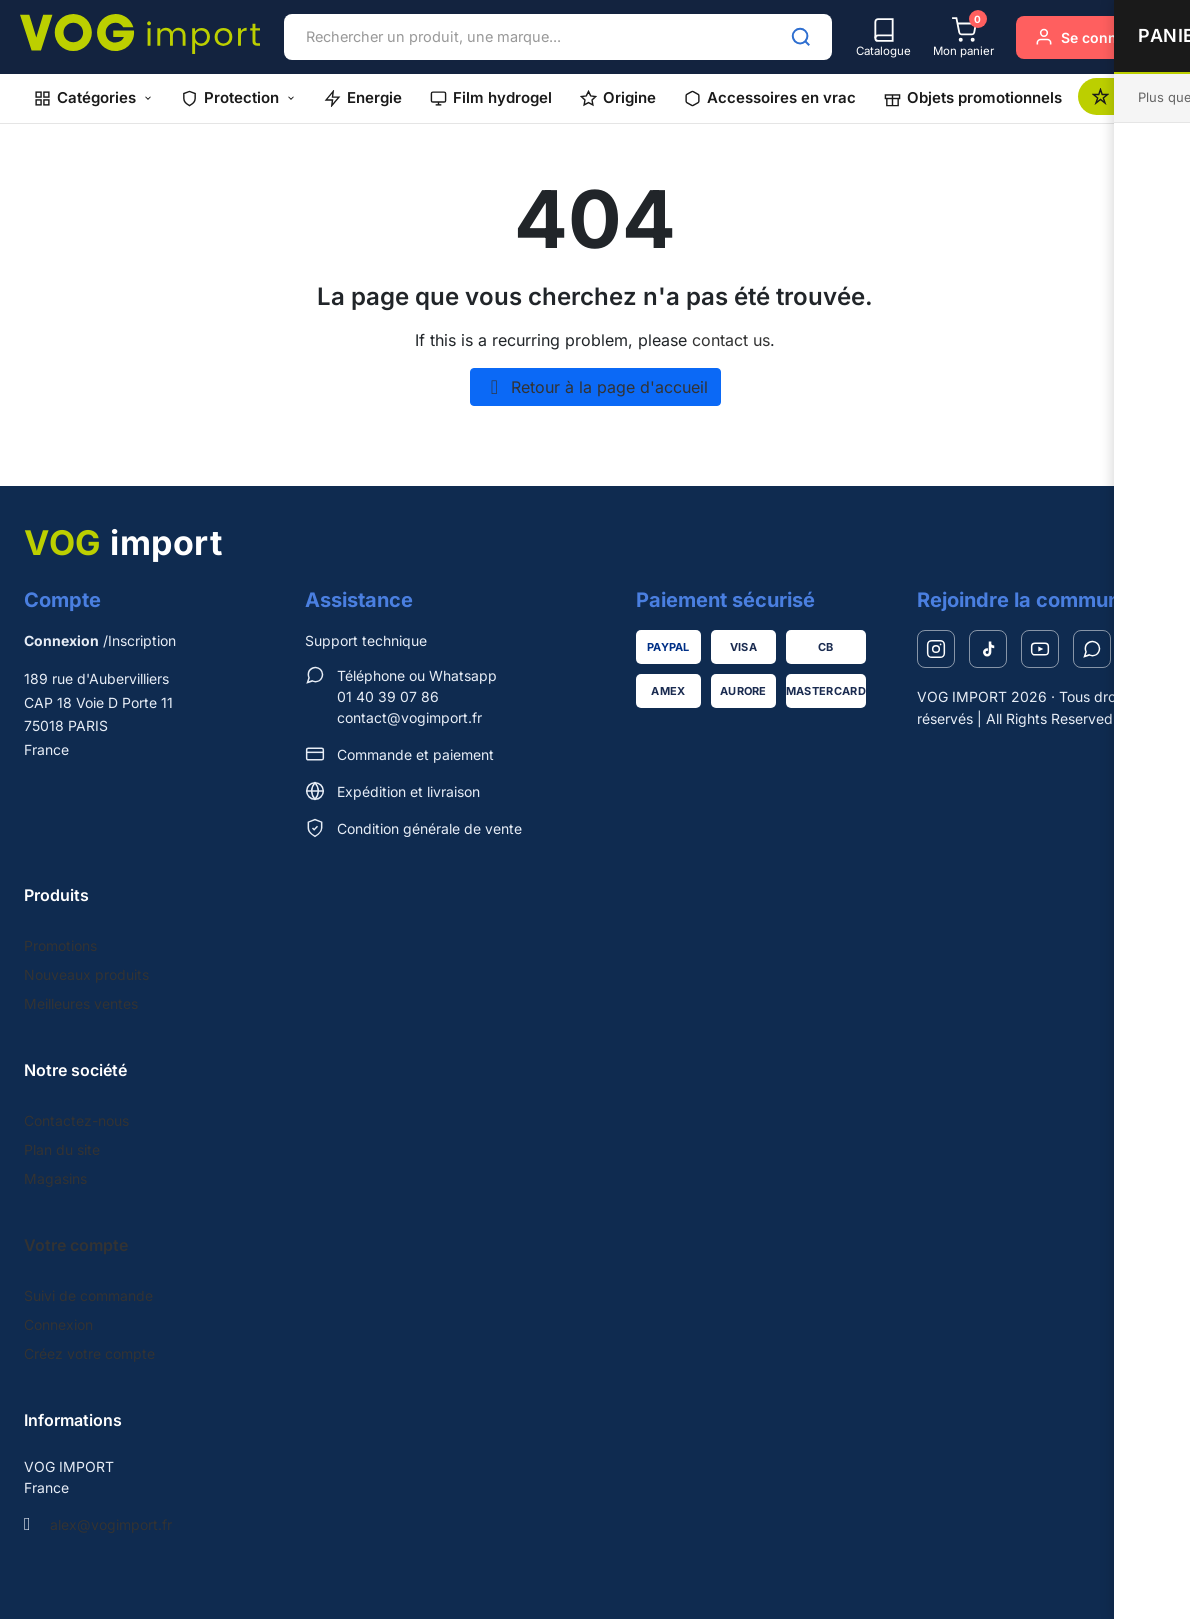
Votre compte (76, 1245)
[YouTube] (1040, 649)
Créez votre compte (89, 1353)
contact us (731, 340)
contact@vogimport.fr (409, 717)
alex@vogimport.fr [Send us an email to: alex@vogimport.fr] (111, 1524)
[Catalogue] (883, 37)
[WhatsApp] (1092, 649)
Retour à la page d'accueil (595, 387)
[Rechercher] (801, 37)
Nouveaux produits (86, 974)
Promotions (60, 945)
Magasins (55, 1178)
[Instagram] (936, 649)
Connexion (58, 1324)
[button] (93, 98)
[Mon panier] (963, 37)
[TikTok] (988, 649)
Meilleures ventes (81, 1003)
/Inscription (100, 640)
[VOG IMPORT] (140, 34)
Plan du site (62, 1149)
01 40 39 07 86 (388, 696)
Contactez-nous (76, 1120)
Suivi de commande (88, 1295)
